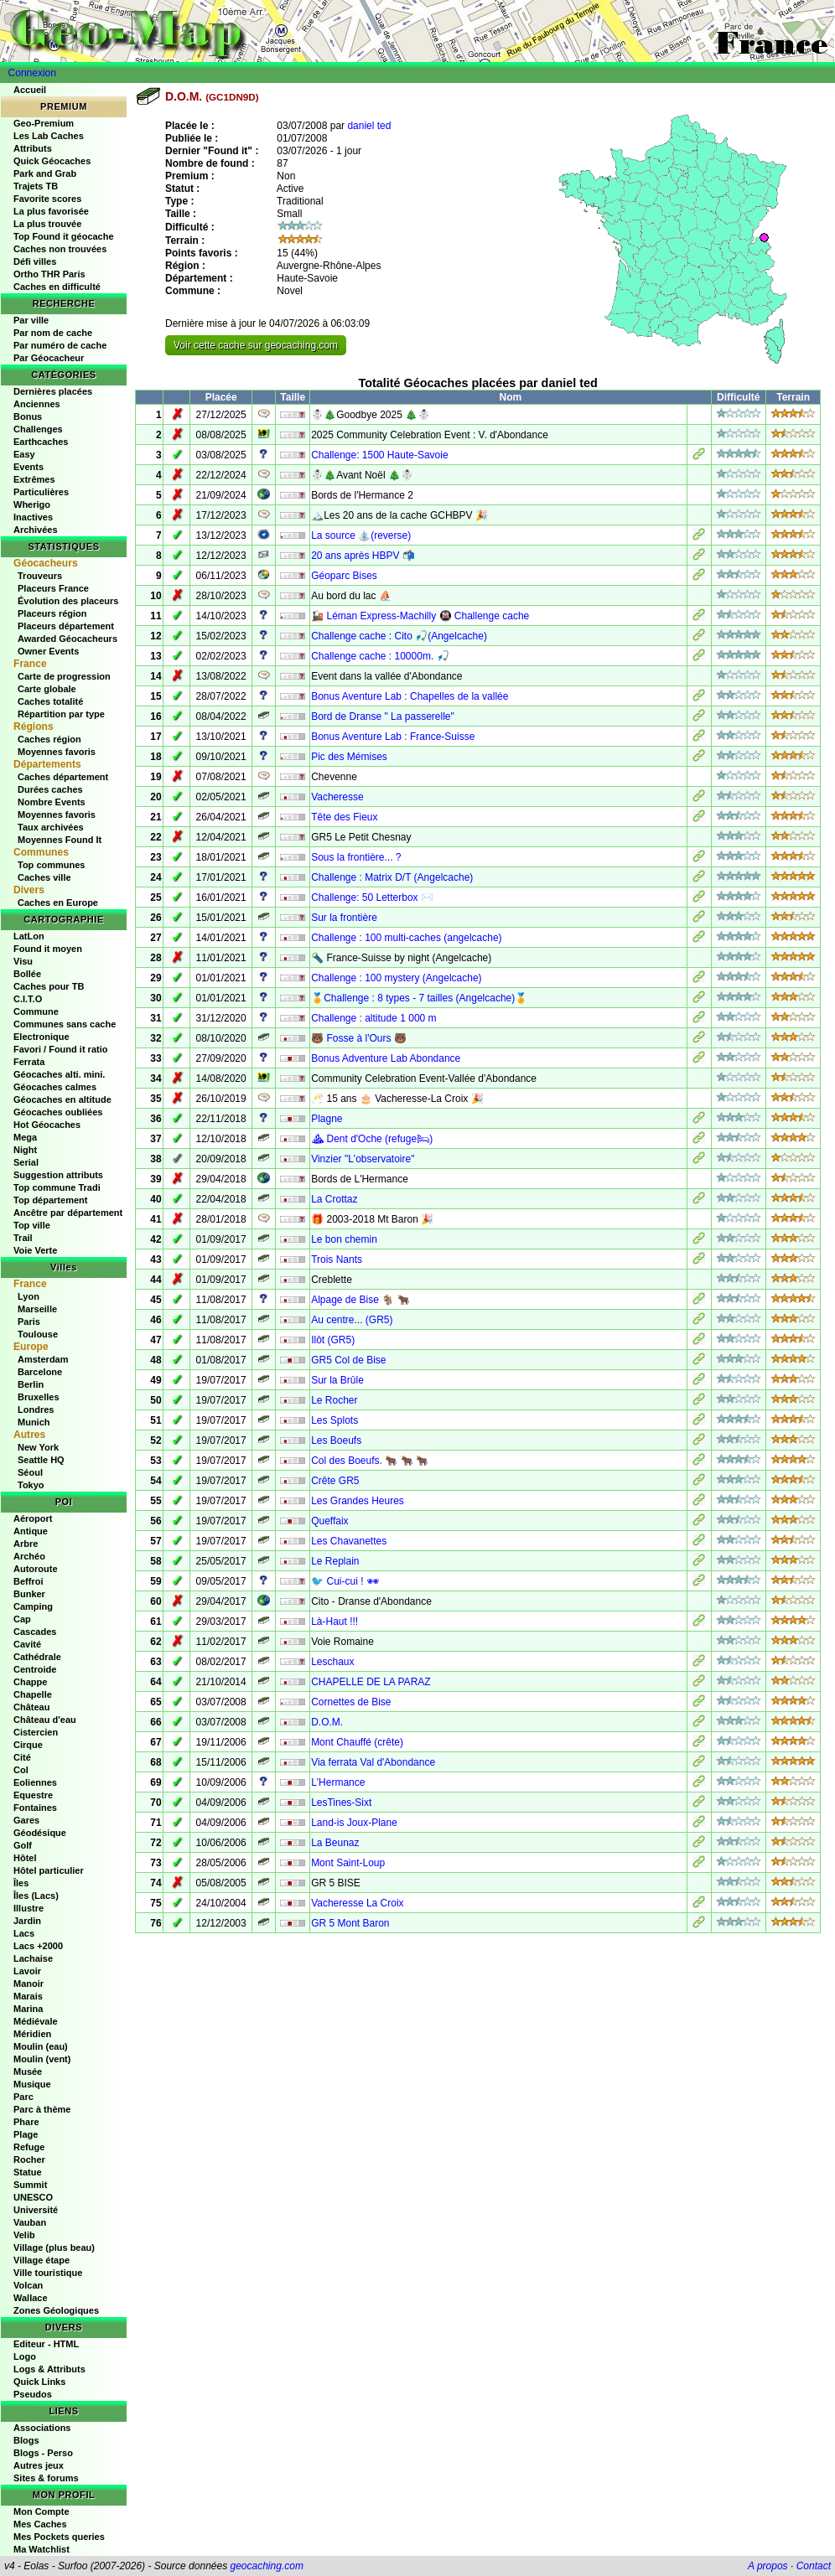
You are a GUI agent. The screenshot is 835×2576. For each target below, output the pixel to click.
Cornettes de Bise (351, 1702)
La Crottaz (334, 1199)
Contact (813, 2566)
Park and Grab (44, 173)
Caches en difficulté (57, 287)
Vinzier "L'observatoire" (362, 1159)
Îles (21, 1883)
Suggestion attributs (58, 1175)
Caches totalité (50, 701)
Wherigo (31, 504)
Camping (33, 1606)
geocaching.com (266, 2566)
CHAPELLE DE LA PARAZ (371, 1682)
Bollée (27, 974)
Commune (36, 1011)
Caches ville (44, 877)
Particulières (41, 492)
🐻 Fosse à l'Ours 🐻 (359, 1038)
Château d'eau (44, 1720)
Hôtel (25, 1858)
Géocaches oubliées (57, 1112)
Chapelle (32, 1694)
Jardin (27, 1921)
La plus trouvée (47, 224)
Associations (41, 2428)
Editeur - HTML (46, 2344)
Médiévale (35, 2021)
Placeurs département (66, 626)
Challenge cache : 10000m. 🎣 (380, 656)
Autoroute (35, 1569)
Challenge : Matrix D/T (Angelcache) (392, 877)
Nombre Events (52, 802)
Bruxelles (39, 1397)
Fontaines (35, 1808)
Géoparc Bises (344, 576)
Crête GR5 (335, 1481)
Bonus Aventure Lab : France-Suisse (393, 736)
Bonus (27, 416)
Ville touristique (47, 2273)
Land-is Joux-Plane (354, 1823)
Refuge (28, 2147)
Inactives (33, 517)
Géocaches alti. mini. (59, 1074)
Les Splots (334, 1420)
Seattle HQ (41, 1460)
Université (35, 2210)
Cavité (27, 1644)
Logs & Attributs (49, 2369)
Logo (24, 2356)
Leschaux (332, 1662)
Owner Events (48, 651)
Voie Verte (35, 1250)
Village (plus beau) (54, 2247)
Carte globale (47, 689)
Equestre (33, 1795)
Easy (24, 454)
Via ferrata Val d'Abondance (373, 1762)
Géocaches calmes (54, 1087)
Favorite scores (47, 199)
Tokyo (31, 1485)
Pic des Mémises (349, 757)
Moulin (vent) (41, 2059)
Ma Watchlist (41, 2549)
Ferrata (28, 1062)
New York (38, 1447)
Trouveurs (40, 576)
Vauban (29, 2222)
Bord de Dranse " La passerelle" (382, 716)
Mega (25, 1137)
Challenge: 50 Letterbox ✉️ (372, 897)
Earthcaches (40, 442)
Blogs (26, 2440)
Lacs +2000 (38, 1946)
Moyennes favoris (57, 752)
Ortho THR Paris (49, 274)
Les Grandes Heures (357, 1501)
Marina (28, 2009)
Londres (36, 1409)
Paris (29, 1321)
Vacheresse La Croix (357, 1903)
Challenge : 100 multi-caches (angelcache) (406, 938)
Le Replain (335, 1561)
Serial (26, 1162)
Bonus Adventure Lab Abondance (385, 1058)
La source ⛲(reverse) (361, 535)
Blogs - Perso (43, 2453)
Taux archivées (51, 827)
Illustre (28, 1908)
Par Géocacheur (48, 358)
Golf (22, 1845)
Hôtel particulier (48, 1870)
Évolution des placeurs (68, 601)
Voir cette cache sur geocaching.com (256, 345)
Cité (22, 1757)
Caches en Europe (58, 902)
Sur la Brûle (337, 1380)
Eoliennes (35, 1782)
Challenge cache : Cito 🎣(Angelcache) (399, 636)
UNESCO (33, 2197)
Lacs (23, 1933)
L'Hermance (338, 1782)
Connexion (32, 73)
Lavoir (27, 1971)
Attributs (32, 148)
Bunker (29, 1594)
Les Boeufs (336, 1440)
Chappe (30, 1682)
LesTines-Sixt (341, 1802)
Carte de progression (64, 676)
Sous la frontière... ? (356, 857)
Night (25, 1150)
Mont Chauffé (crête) (357, 1742)
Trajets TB (35, 186)
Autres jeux (38, 2465)
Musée (27, 2071)
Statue (27, 2172)
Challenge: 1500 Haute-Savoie (379, 455)
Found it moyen (47, 949)
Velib (24, 2235)
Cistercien (35, 1732)
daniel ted (369, 126)
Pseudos (32, 2394)
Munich (34, 1422)
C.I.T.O (27, 999)
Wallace (30, 2298)
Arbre (25, 1544)
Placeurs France (53, 588)
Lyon (28, 1296)
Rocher (29, 2159)
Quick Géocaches (52, 161)
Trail (23, 1238)
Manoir (28, 1984)
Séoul (30, 1472)
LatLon (28, 936)
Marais (28, 1996)
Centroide (34, 1669)
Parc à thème (41, 2109)
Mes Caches (40, 2524)
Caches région (49, 739)
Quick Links (39, 2382)
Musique (32, 2084)
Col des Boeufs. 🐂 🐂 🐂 (369, 1460)
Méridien (32, 2034)
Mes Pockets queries (59, 2537)
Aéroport (32, 1518)
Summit (30, 2185)
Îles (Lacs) (36, 1896)
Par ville (31, 320)
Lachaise (33, 1958)
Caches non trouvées (59, 249)
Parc (23, 2097)
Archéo (29, 1556)
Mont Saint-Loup (348, 1863)
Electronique (41, 1037)
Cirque (28, 1745)
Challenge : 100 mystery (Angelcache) (396, 978)
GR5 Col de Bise (348, 1360)
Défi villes (34, 261)
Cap (22, 1619)
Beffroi (28, 1581)
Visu (23, 961)
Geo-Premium (43, 123)
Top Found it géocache (63, 236)
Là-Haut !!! (334, 1621)
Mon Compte (41, 2511)
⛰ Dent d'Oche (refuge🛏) (372, 1139)
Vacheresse (337, 797)
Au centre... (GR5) (351, 1320)
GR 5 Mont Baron (350, 1923)
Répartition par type (61, 714)
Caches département (63, 777)
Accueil (29, 90)
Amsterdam (43, 1359)
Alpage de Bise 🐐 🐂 (360, 1300)
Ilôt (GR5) (333, 1340)
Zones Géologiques (56, 2310)
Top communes (51, 865)
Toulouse (38, 1334)
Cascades (34, 1632)
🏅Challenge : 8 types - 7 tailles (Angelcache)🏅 (419, 998)
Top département (50, 1200)
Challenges (38, 429)
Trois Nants (336, 1259)
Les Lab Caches (48, 136)
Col (21, 1770)
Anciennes (36, 404)
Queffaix (329, 1521)
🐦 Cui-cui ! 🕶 (345, 1581)
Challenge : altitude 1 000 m (373, 1018)
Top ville (31, 1225)
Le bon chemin (344, 1239)
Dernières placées (52, 391)
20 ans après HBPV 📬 (363, 555)
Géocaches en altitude (62, 1099)
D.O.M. (327, 1722)
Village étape (41, 2260)
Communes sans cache (64, 1024)
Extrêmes (34, 479)
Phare (26, 2122)
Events (28, 467)
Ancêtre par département (67, 1213)
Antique (30, 1531)
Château (31, 1707)
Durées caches (50, 789)
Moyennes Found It (59, 840)
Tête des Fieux (344, 817)
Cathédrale (37, 1657)
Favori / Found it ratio (60, 1049)
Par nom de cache (52, 333)
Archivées (35, 530)
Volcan (28, 2285)
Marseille (37, 1309)
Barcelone (40, 1372)
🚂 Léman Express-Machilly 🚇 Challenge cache (420, 616)
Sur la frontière (344, 917)
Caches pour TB (48, 986)
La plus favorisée (51, 211)
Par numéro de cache (59, 345)
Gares (26, 1820)
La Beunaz (335, 1843)
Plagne (326, 1119)
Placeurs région (52, 613)
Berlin (31, 1384)
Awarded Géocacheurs (67, 639)
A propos (768, 2566)
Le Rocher (334, 1400)
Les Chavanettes (348, 1541)
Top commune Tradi (57, 1187)
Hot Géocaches (46, 1125)
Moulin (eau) (40, 2046)
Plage (25, 2134)
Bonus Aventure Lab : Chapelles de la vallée (409, 696)
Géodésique (39, 1833)
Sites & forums (46, 2478)
